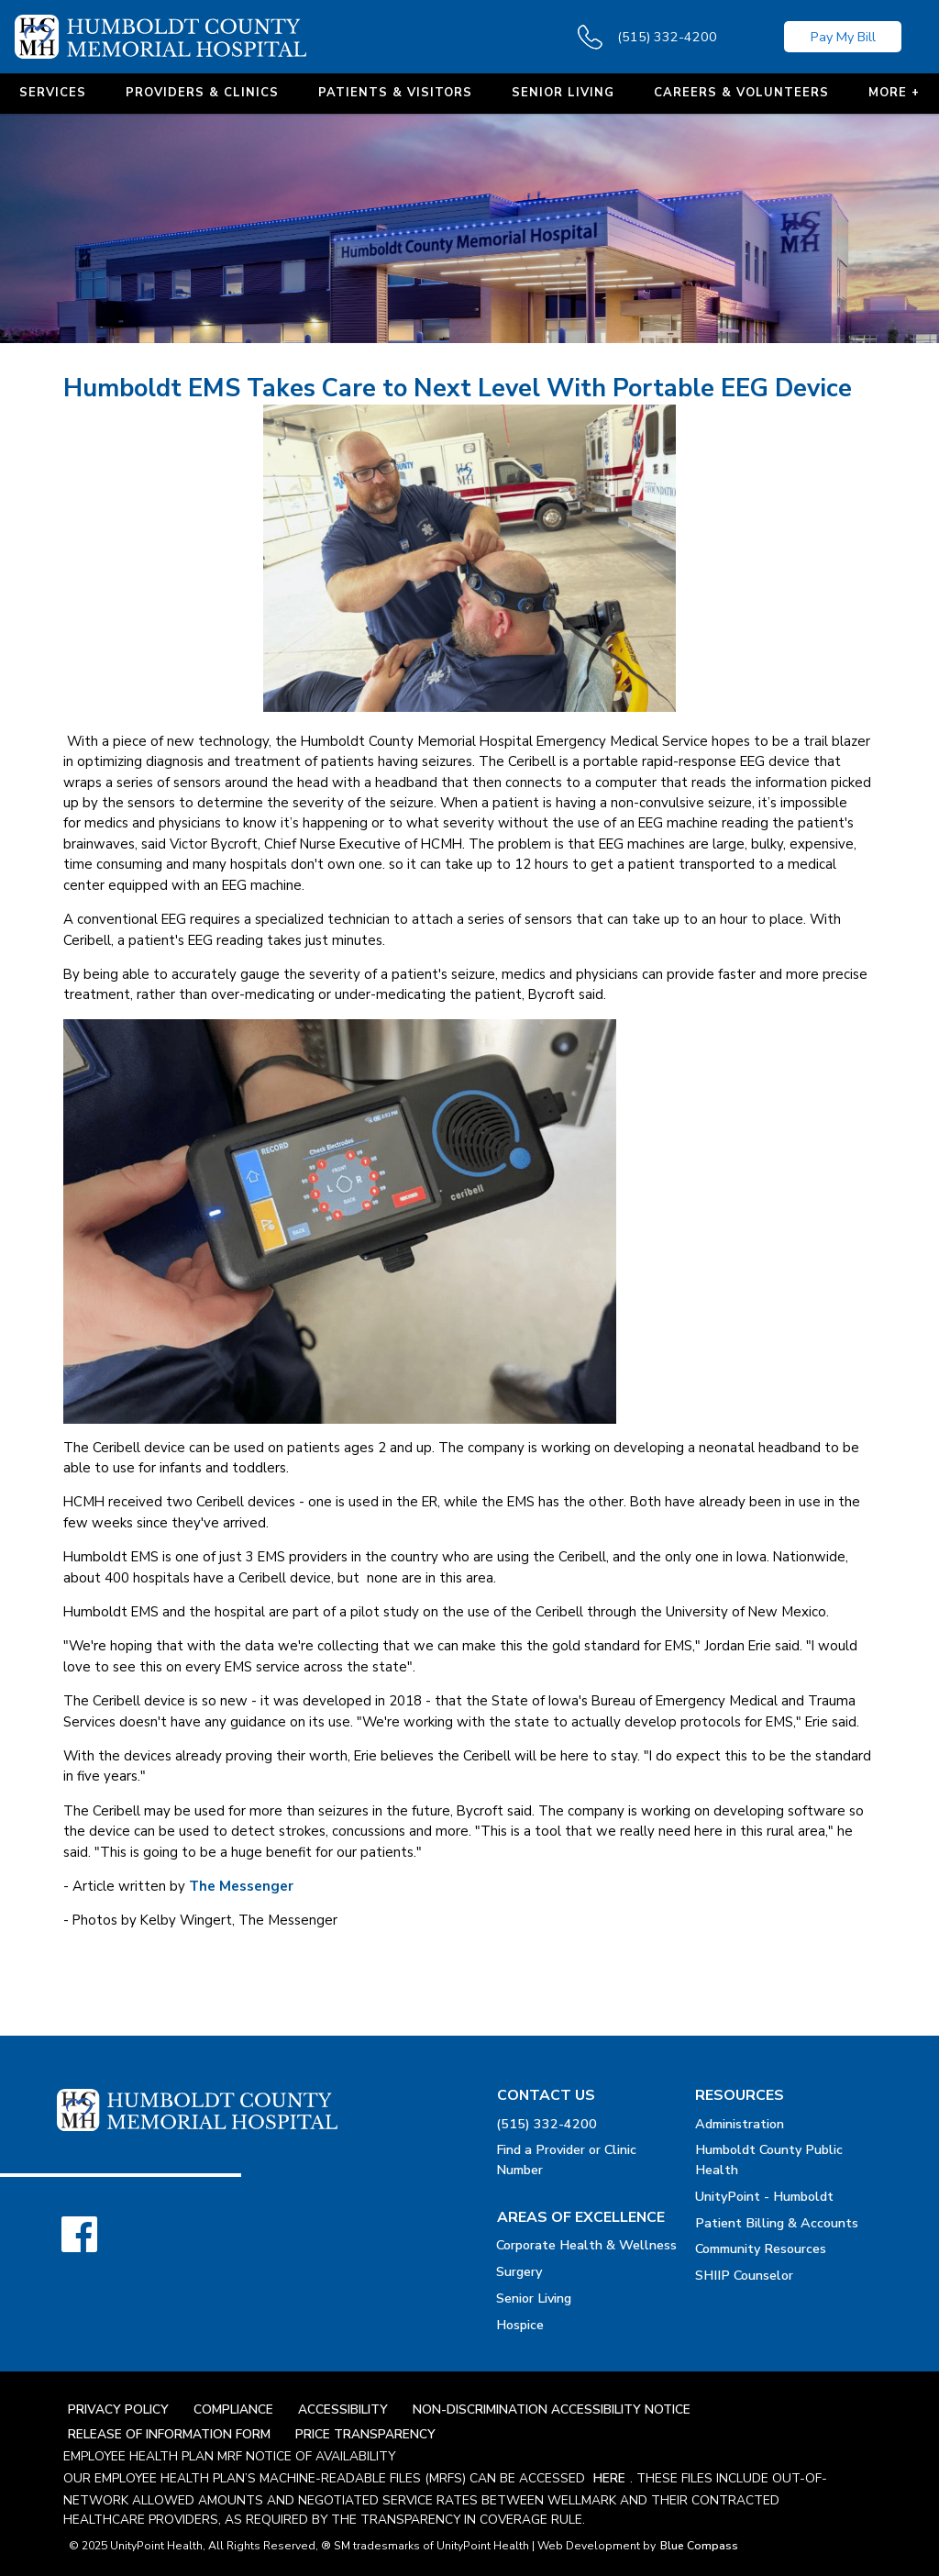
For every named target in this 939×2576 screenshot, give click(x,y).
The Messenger (241, 1886)
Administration (739, 2124)
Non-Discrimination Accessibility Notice (551, 2409)
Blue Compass (699, 2545)
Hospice (520, 2324)
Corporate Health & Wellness (586, 2245)
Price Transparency (365, 2434)
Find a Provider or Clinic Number (566, 2159)
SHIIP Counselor (744, 2275)
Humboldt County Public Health (769, 2159)
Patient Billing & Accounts (776, 2223)
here (609, 2478)
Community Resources (760, 2248)
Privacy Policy (118, 2409)
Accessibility (343, 2409)
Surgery (519, 2271)
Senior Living (533, 2298)
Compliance (233, 2409)
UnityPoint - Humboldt (764, 2196)
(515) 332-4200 (546, 2124)
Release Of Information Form (169, 2434)
